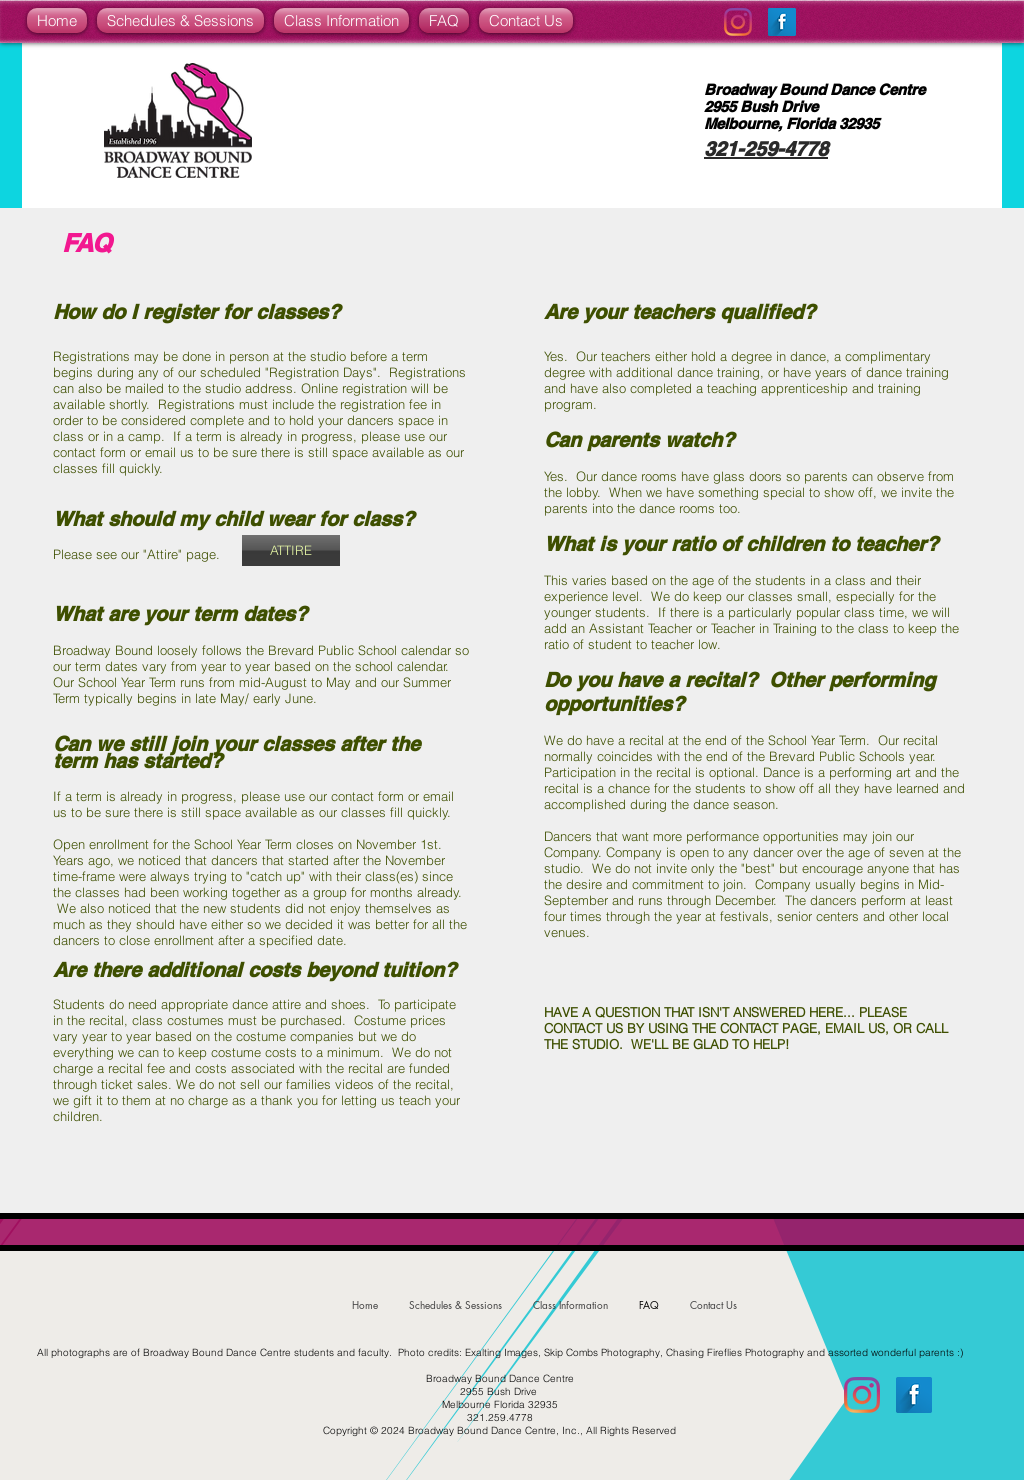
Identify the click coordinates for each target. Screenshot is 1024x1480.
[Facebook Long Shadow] (782, 22)
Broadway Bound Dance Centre (814, 89)
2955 (720, 106)
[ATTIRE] (291, 550)
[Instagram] (738, 22)
